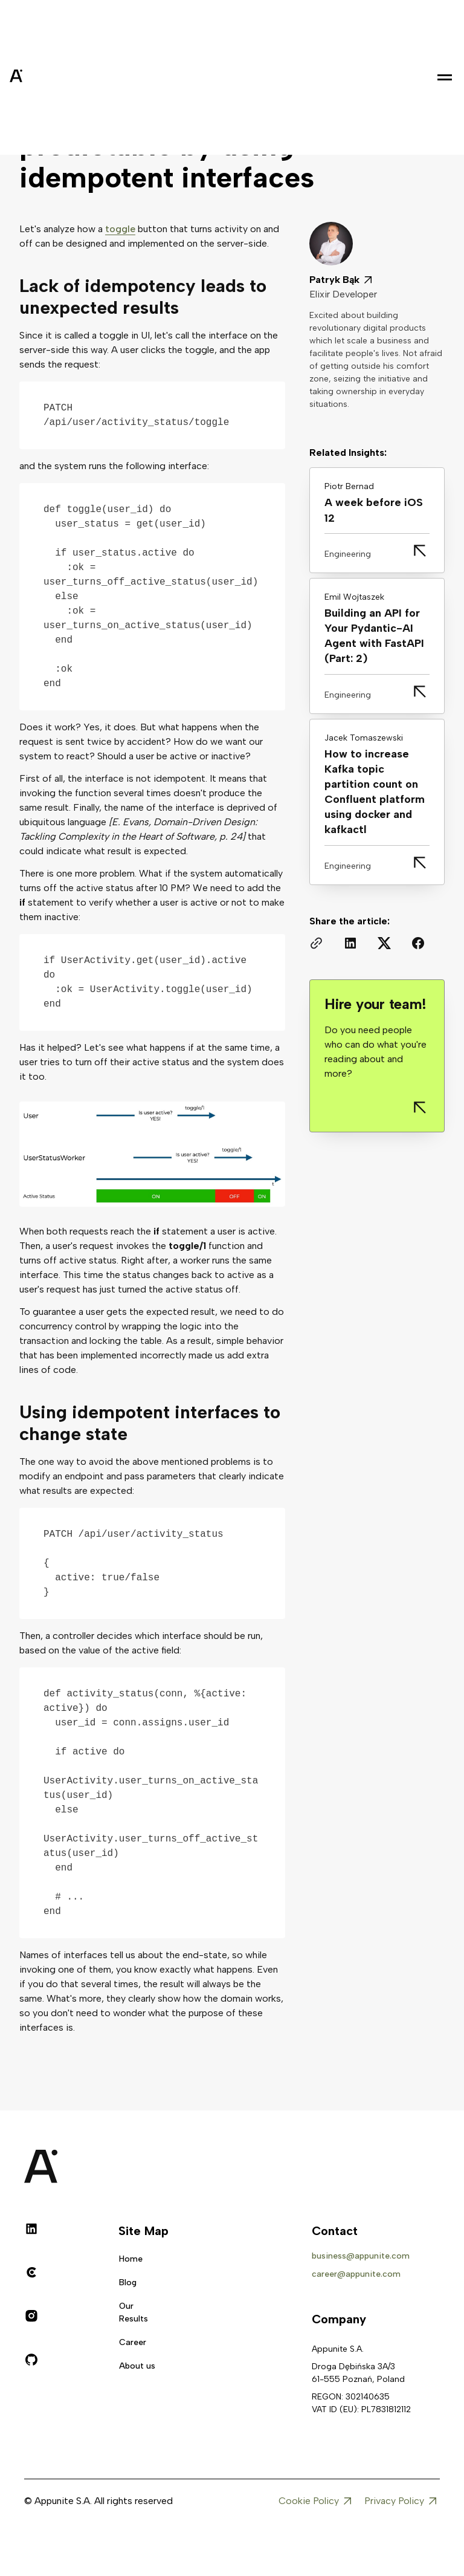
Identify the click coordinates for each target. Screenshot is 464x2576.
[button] (444, 77)
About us (137, 2366)
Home (131, 2259)
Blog (128, 2282)
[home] (46, 77)
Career (132, 2342)
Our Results (133, 2312)
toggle (120, 229)
